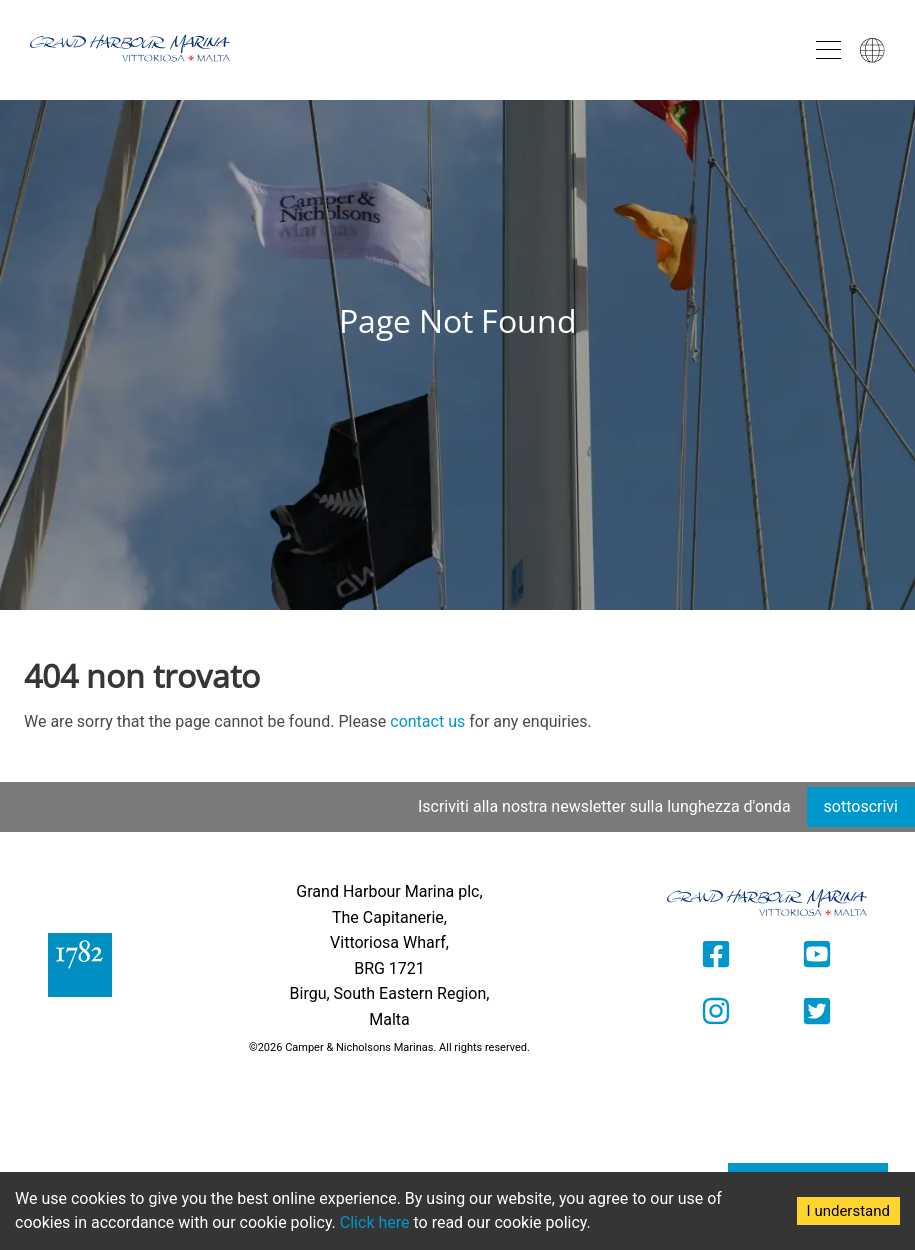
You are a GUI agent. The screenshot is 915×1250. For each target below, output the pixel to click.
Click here (375, 1222)
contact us (427, 721)
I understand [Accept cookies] (848, 1211)
